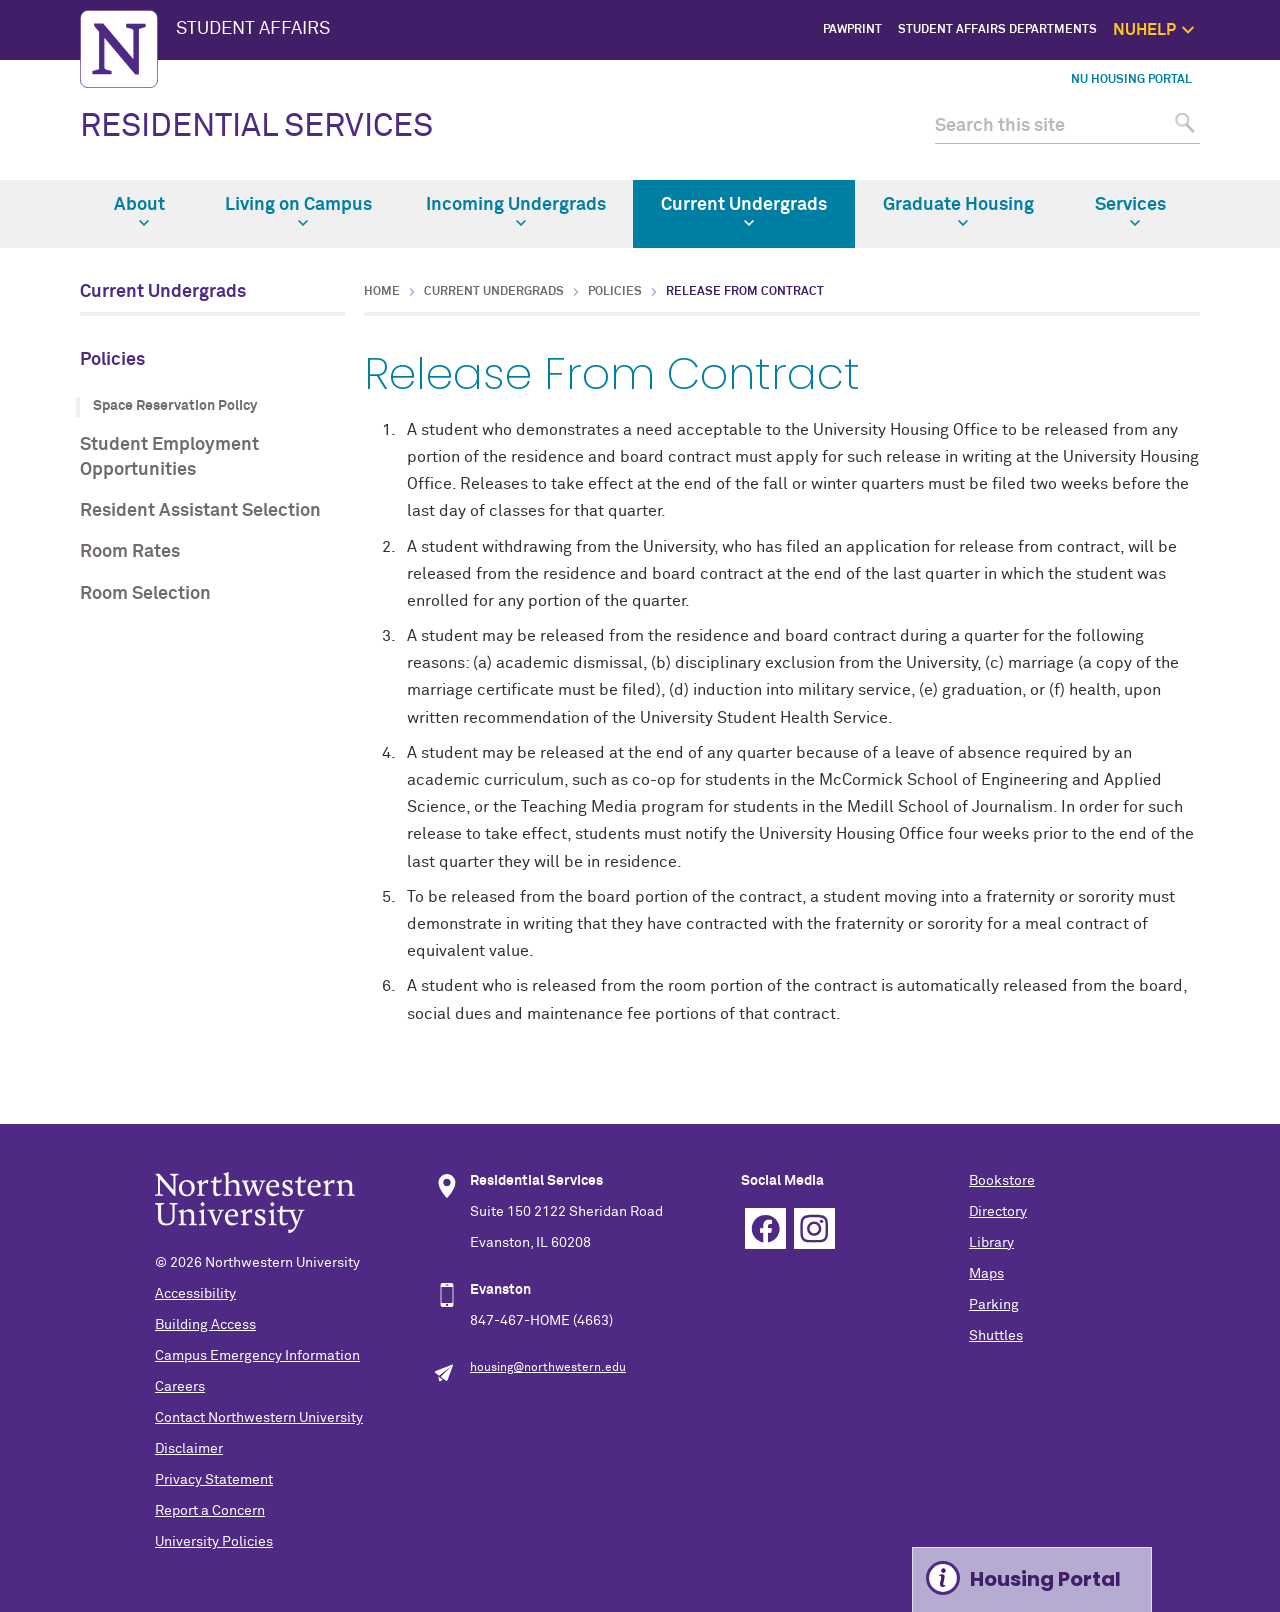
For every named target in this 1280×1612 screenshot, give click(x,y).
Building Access (205, 1325)
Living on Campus (298, 212)
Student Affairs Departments (997, 30)
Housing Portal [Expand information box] (1045, 1579)
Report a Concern (210, 1511)
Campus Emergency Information (257, 1356)
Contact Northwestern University (259, 1418)
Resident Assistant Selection (200, 511)
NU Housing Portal (1131, 80)
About (139, 212)
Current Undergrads (744, 212)
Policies (112, 360)
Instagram (814, 1228)
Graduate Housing (958, 212)
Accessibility (195, 1294)
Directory (998, 1212)
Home (382, 292)
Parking (994, 1305)
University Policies (214, 1542)
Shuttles (996, 1336)
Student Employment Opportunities (169, 457)
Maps (986, 1274)
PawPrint (852, 30)
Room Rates (130, 552)
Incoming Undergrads (516, 212)
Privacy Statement (214, 1480)
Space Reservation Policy (175, 406)
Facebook (765, 1228)
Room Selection (145, 594)
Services (1130, 212)
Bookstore (1002, 1181)
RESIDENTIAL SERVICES (256, 127)
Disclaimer (189, 1449)
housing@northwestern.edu (548, 1368)
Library (991, 1243)
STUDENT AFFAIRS (253, 29)
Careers (180, 1387)
